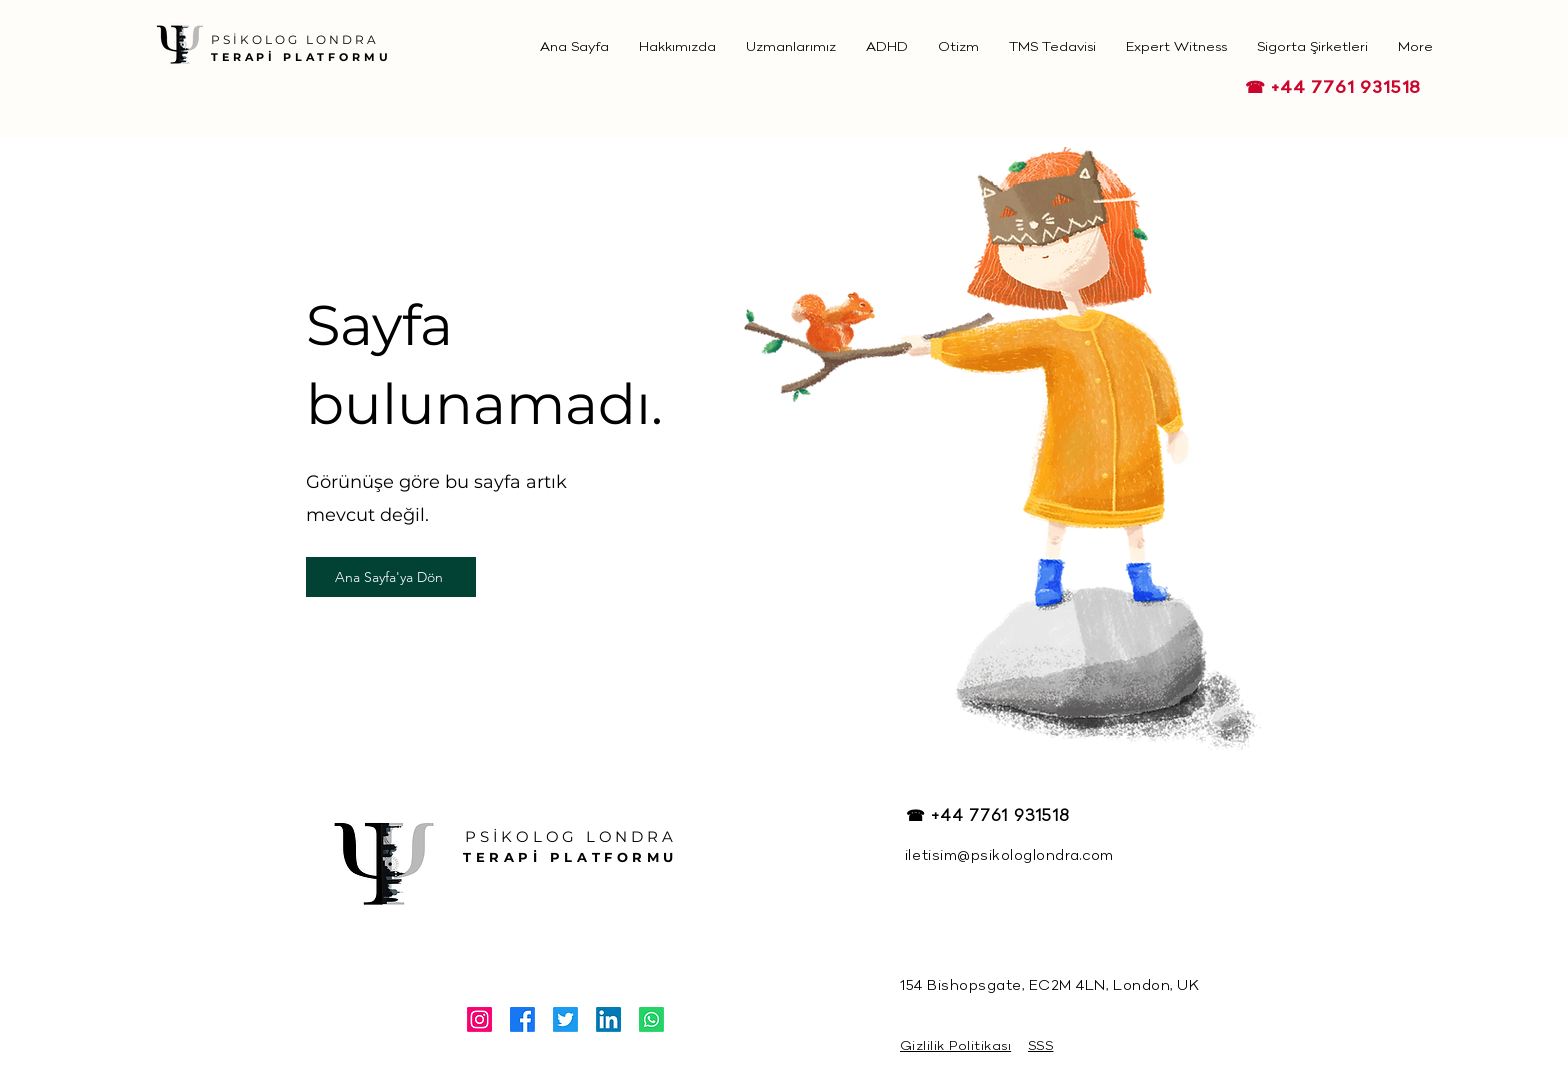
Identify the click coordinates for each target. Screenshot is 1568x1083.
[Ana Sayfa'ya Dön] (391, 577)
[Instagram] (479, 1019)
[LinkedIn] (608, 1019)
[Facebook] (522, 1019)
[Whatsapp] (651, 1019)
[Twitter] (565, 1019)
